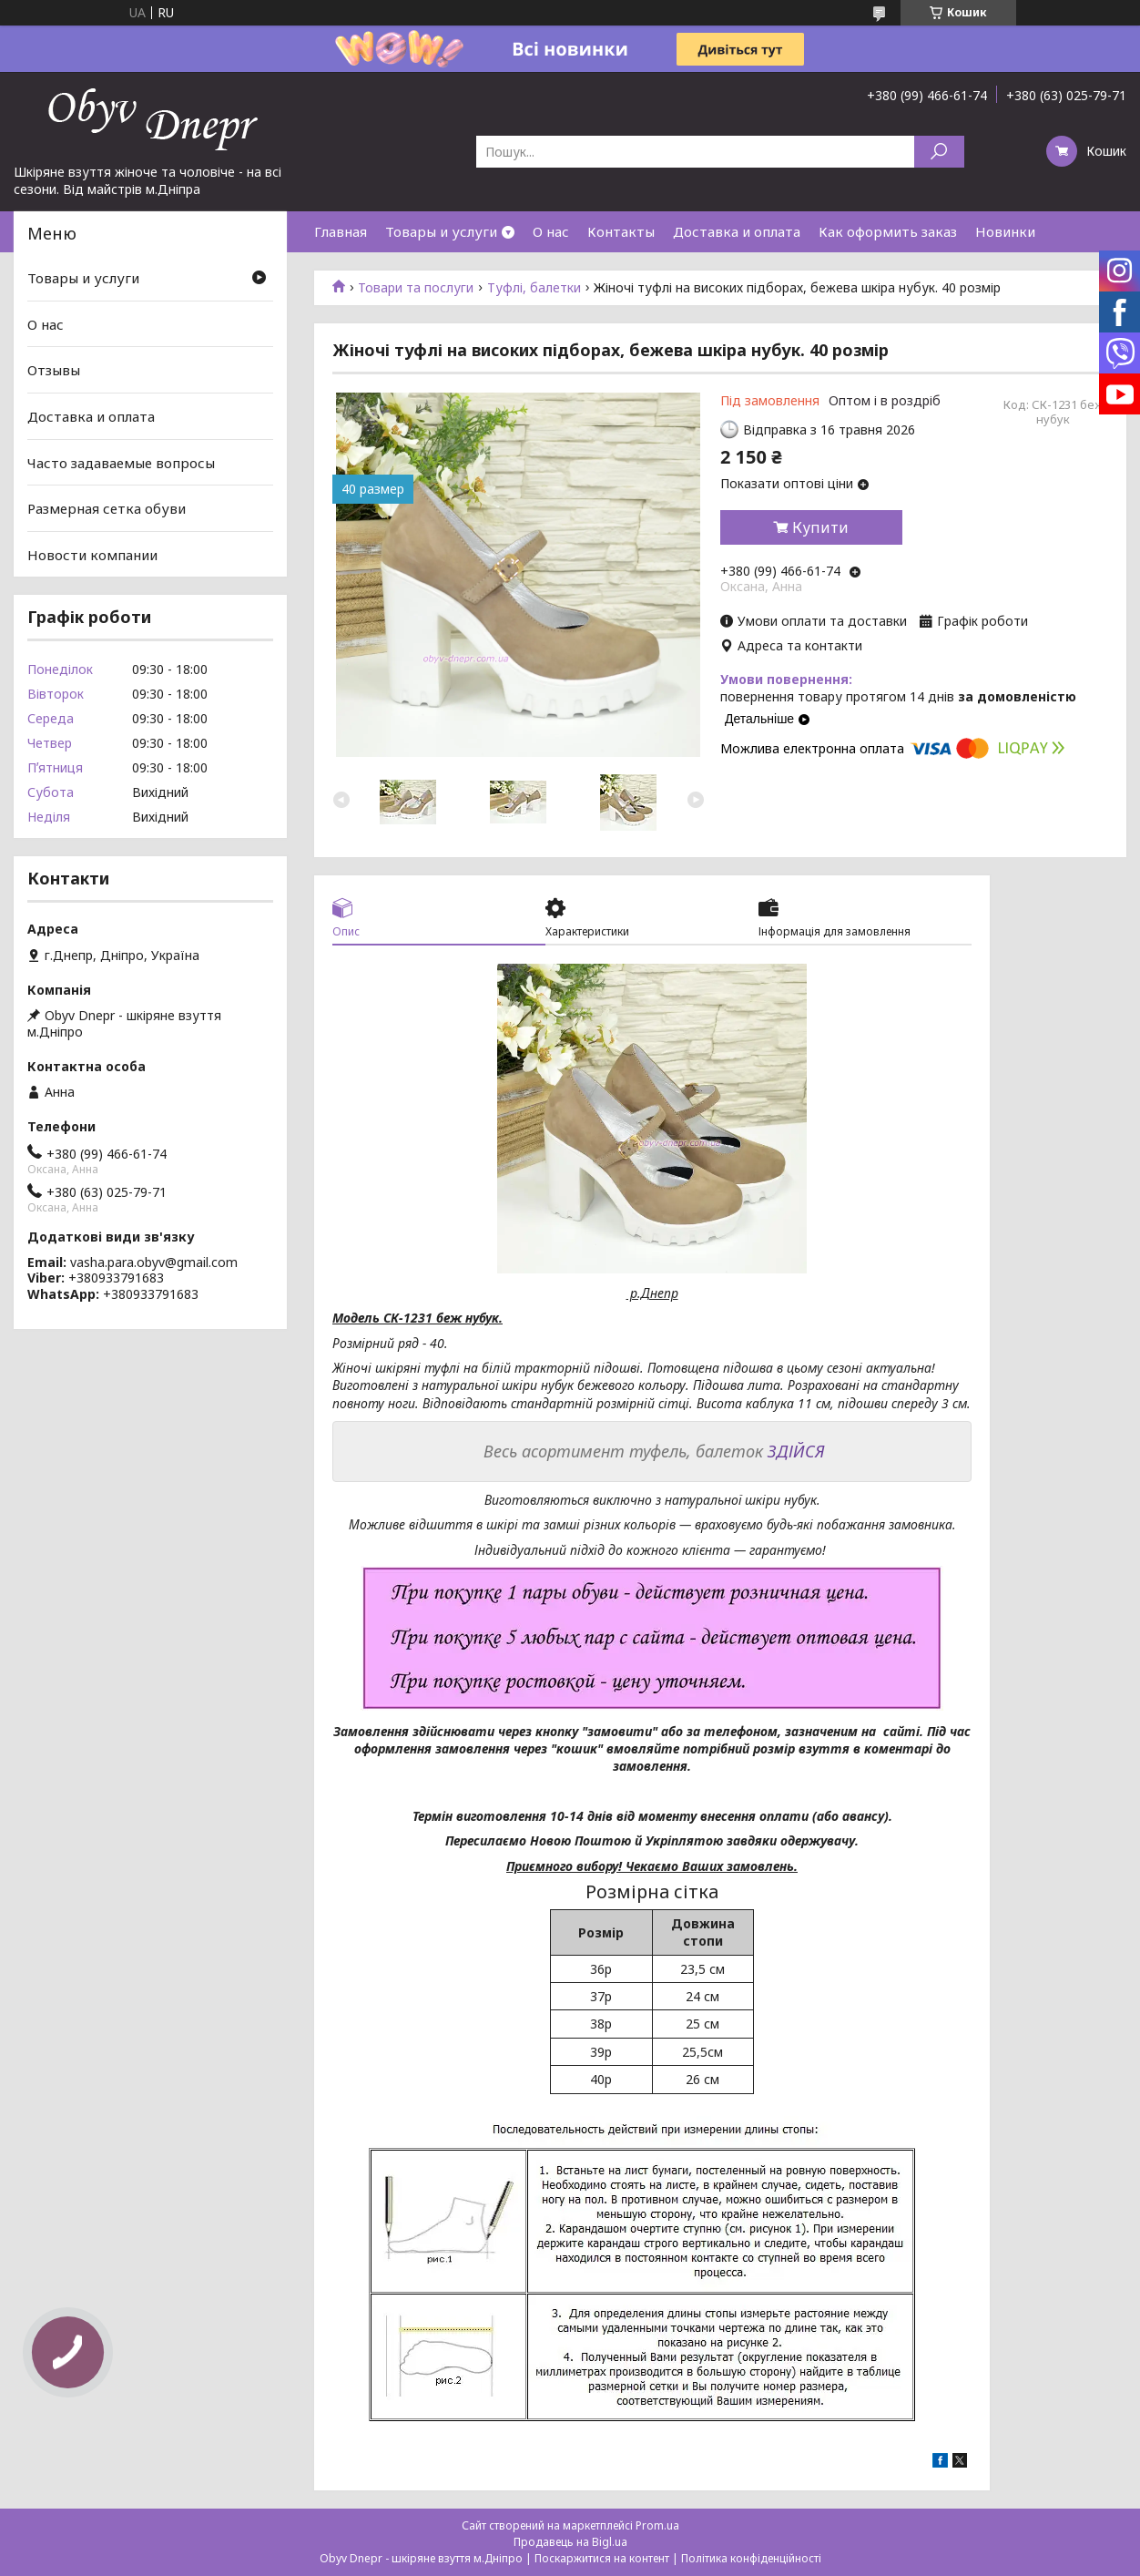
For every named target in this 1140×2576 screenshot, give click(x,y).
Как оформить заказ (888, 231)
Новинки (1005, 231)
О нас (551, 231)
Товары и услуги (441, 231)
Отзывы (53, 370)
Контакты (621, 231)
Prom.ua (657, 2525)
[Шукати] (939, 152)
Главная (340, 231)
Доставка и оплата (736, 231)
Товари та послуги (415, 288)
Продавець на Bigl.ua (570, 2542)
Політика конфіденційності (751, 2558)
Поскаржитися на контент (601, 2558)
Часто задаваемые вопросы (121, 462)
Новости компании (92, 555)
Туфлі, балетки (534, 288)
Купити (820, 527)
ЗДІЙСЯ (796, 1451)
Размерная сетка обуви (106, 508)
